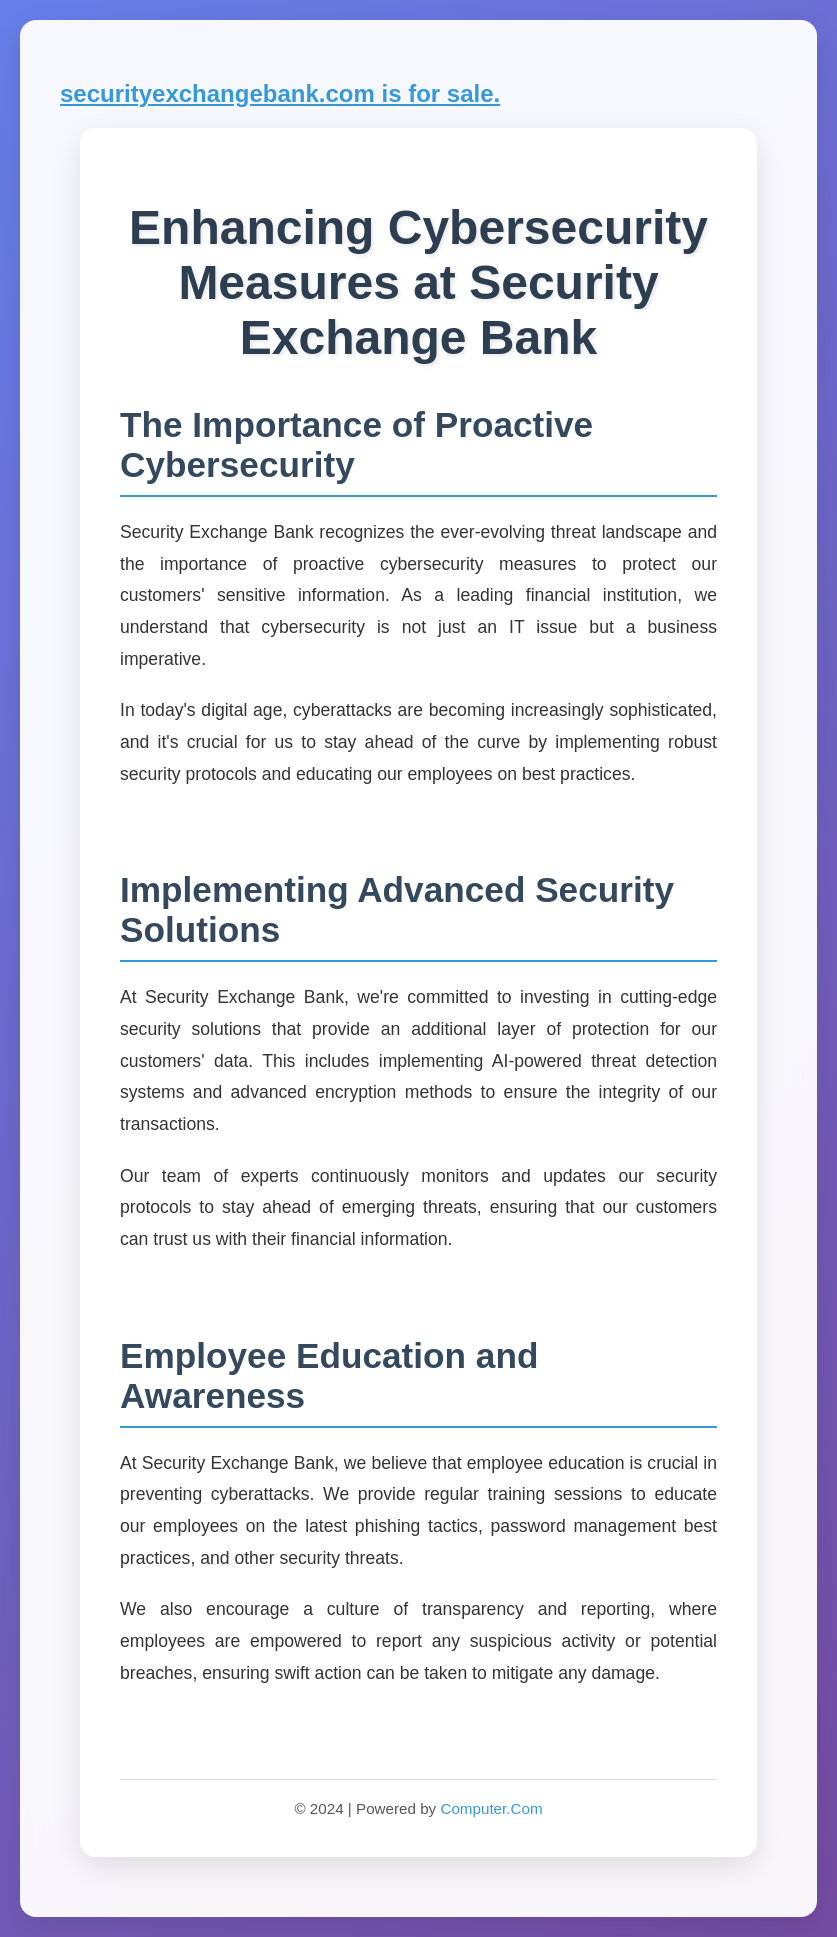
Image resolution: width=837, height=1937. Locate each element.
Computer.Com (491, 1808)
